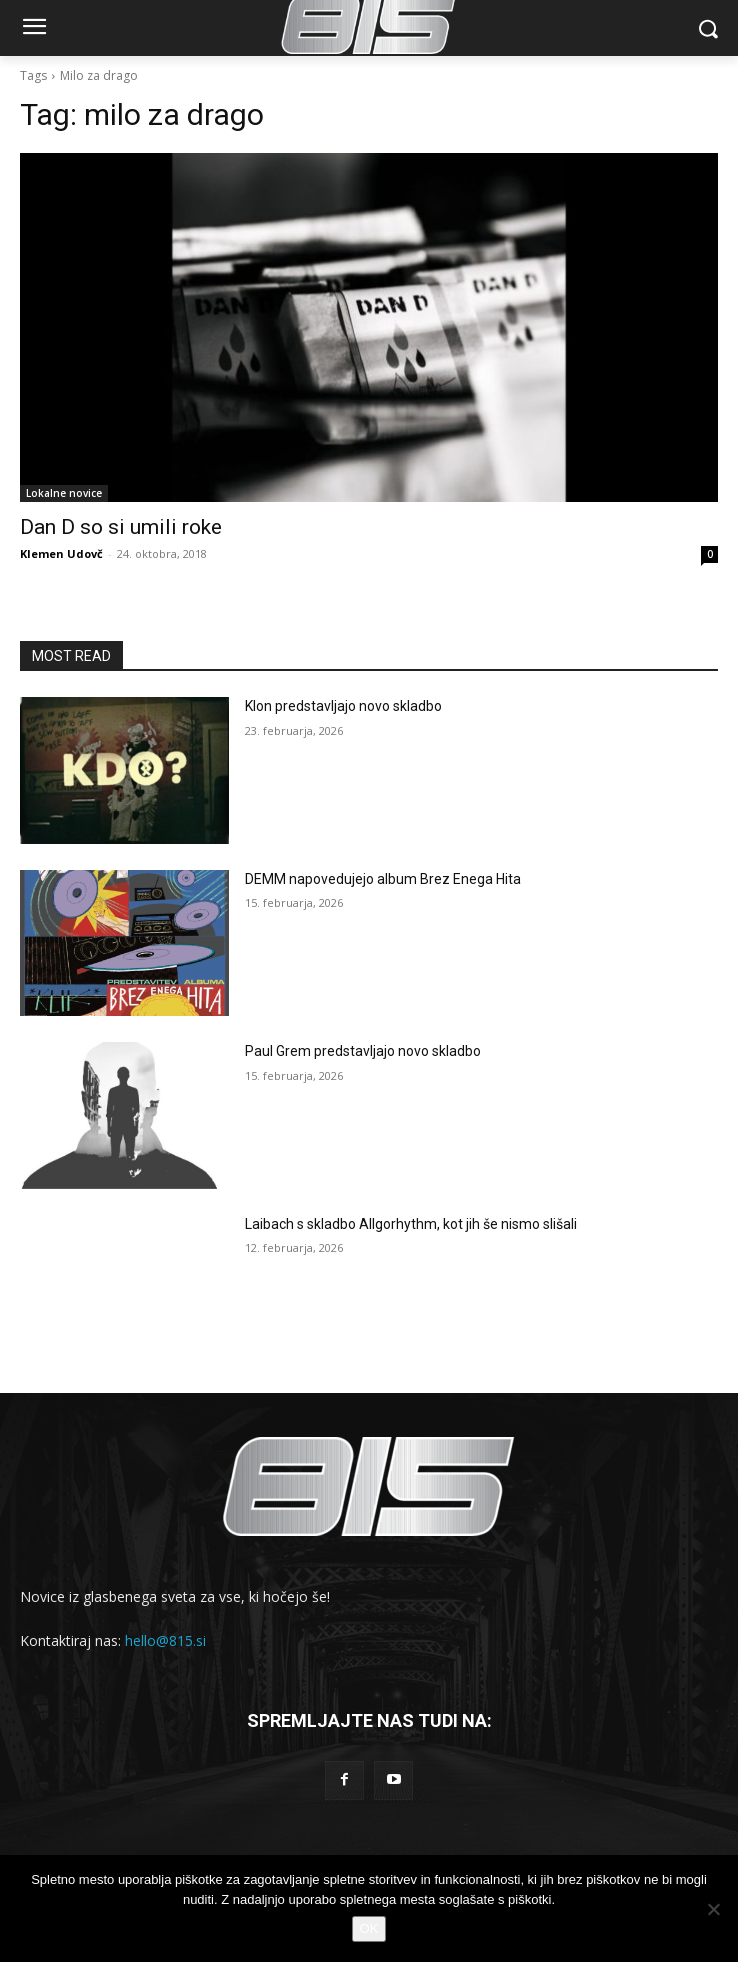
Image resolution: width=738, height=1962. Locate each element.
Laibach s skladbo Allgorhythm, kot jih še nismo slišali (411, 1224)
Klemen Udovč (61, 553)
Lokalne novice (64, 493)
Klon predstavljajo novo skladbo (343, 706)
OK (369, 1928)
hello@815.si (165, 1640)
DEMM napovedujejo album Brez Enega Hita (383, 879)
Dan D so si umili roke (121, 527)
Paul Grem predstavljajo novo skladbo (363, 1051)
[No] (713, 1909)
